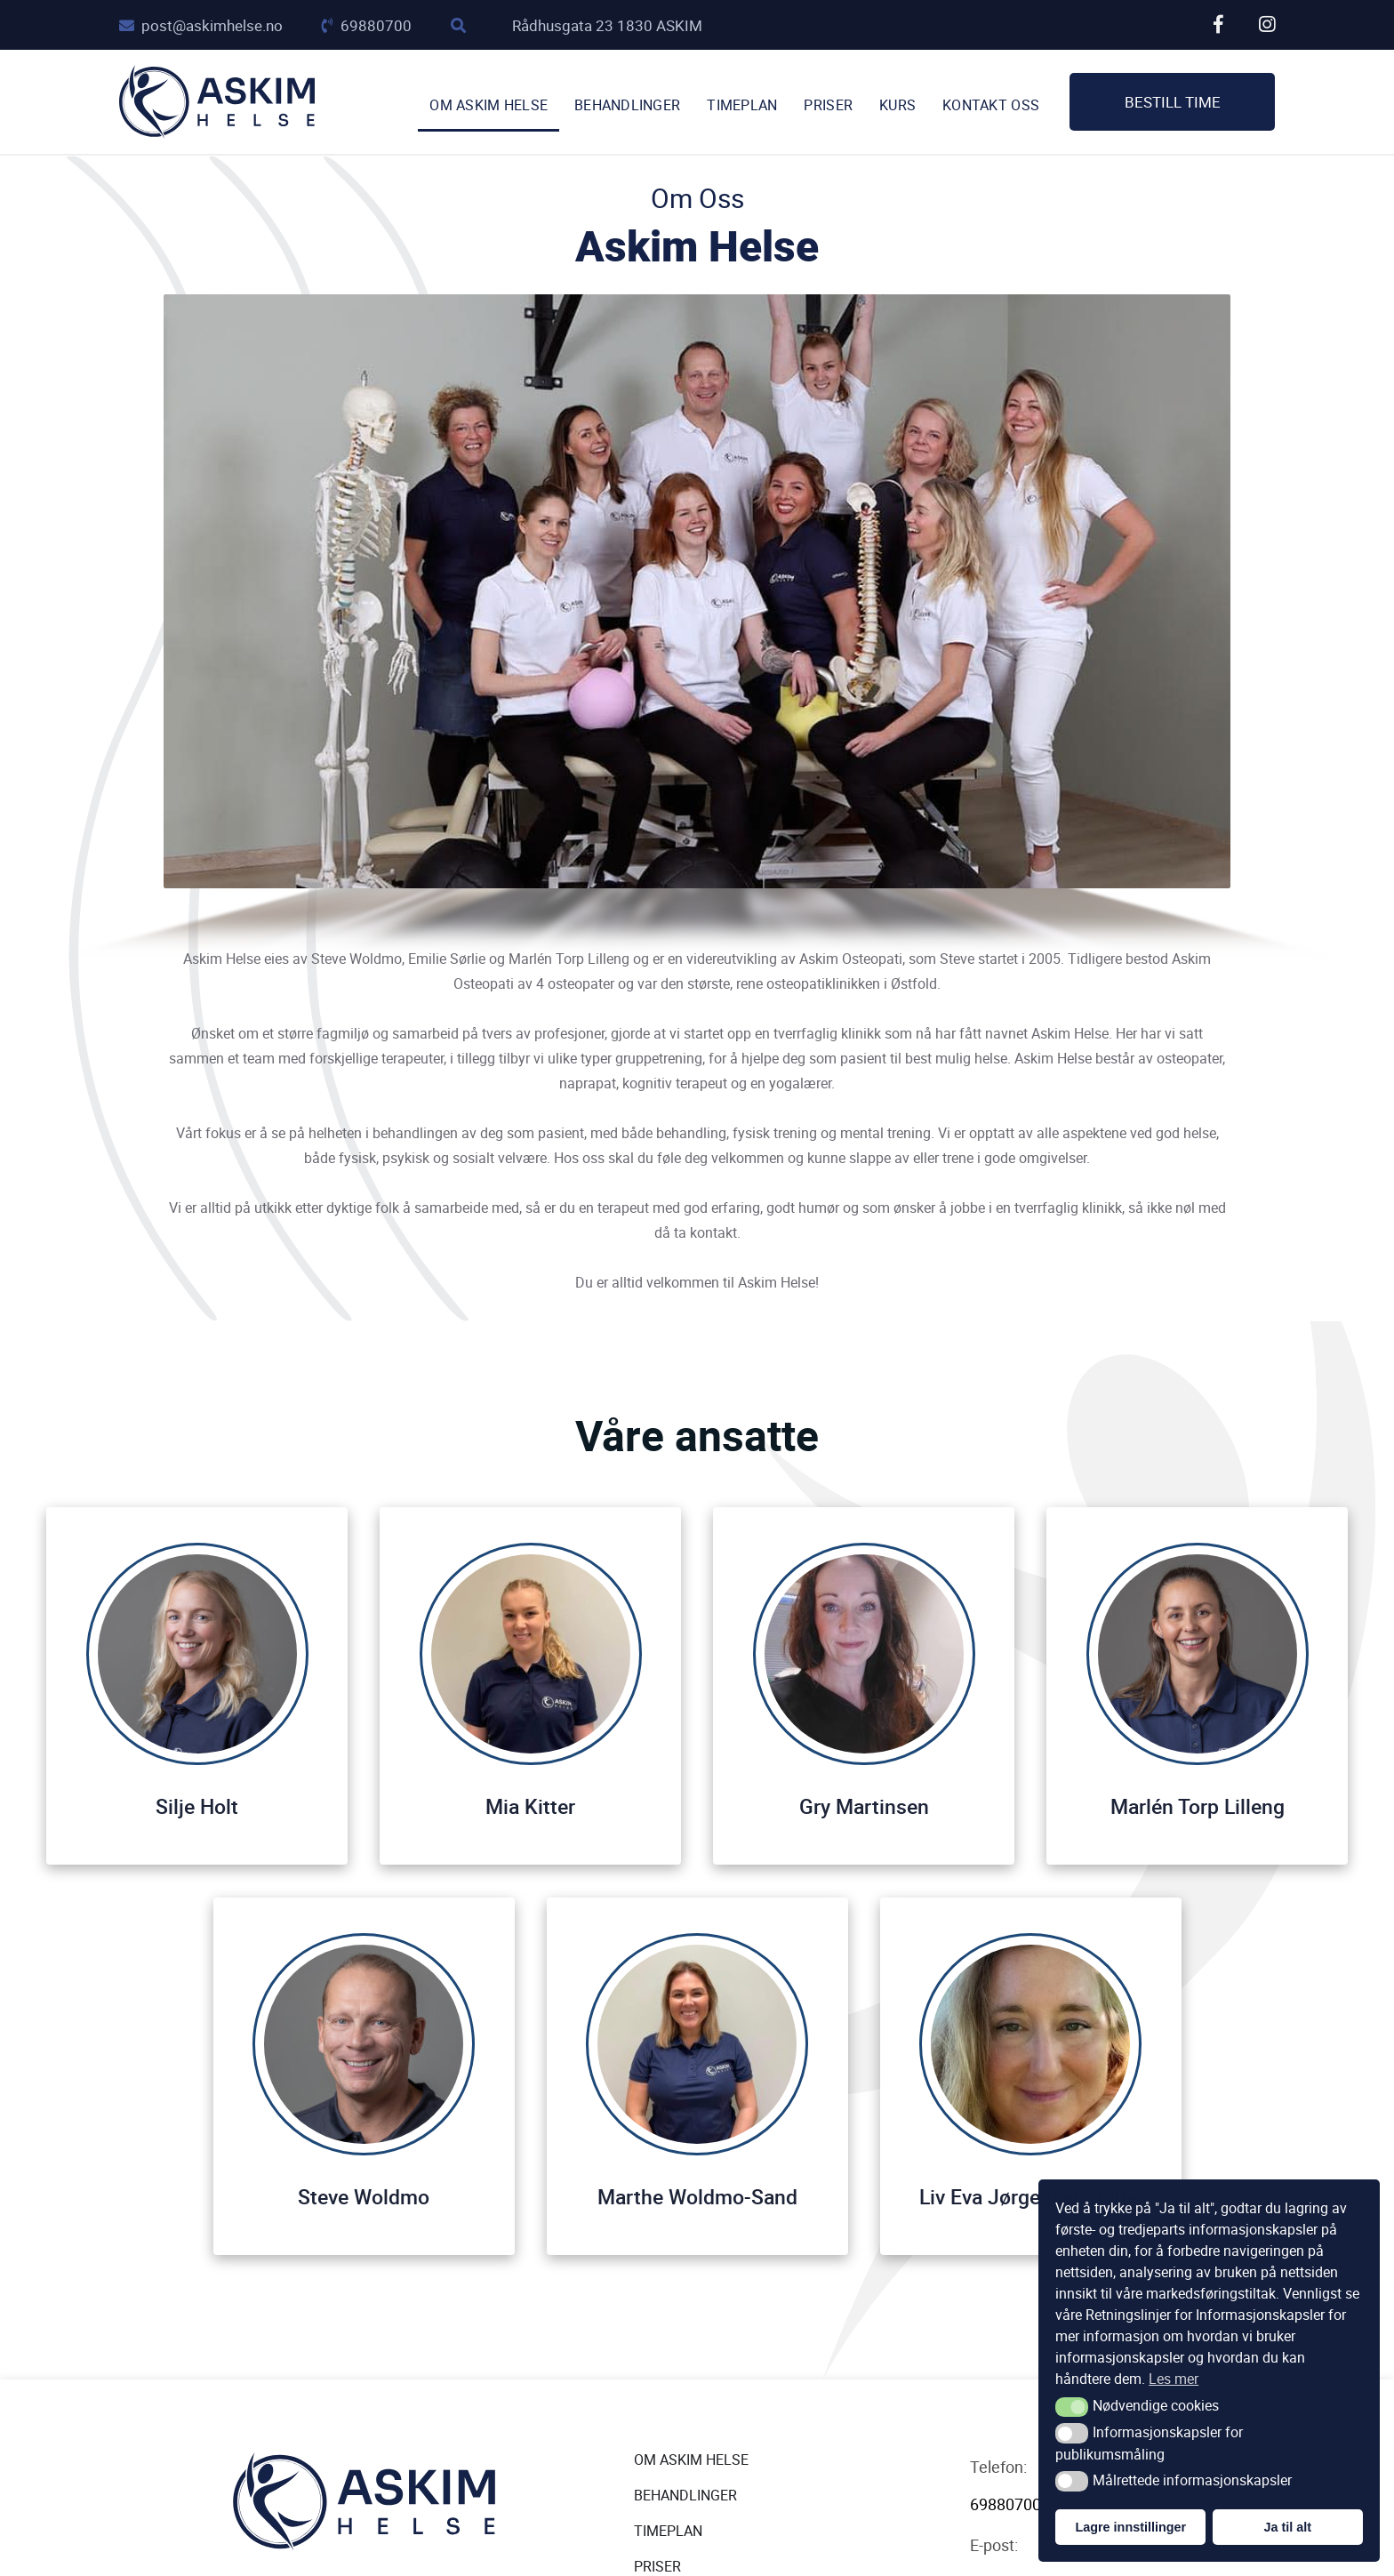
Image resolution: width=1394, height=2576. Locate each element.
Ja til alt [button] (1287, 2527)
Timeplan (668, 2530)
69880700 (367, 25)
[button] (1071, 2407)
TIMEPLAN (742, 105)
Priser (828, 105)
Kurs (897, 105)
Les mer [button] (1173, 2378)
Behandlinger (627, 105)
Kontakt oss (990, 105)
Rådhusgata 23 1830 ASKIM (607, 25)
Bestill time (1173, 102)
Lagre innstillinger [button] (1130, 2527)
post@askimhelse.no (201, 25)
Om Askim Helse (488, 105)
